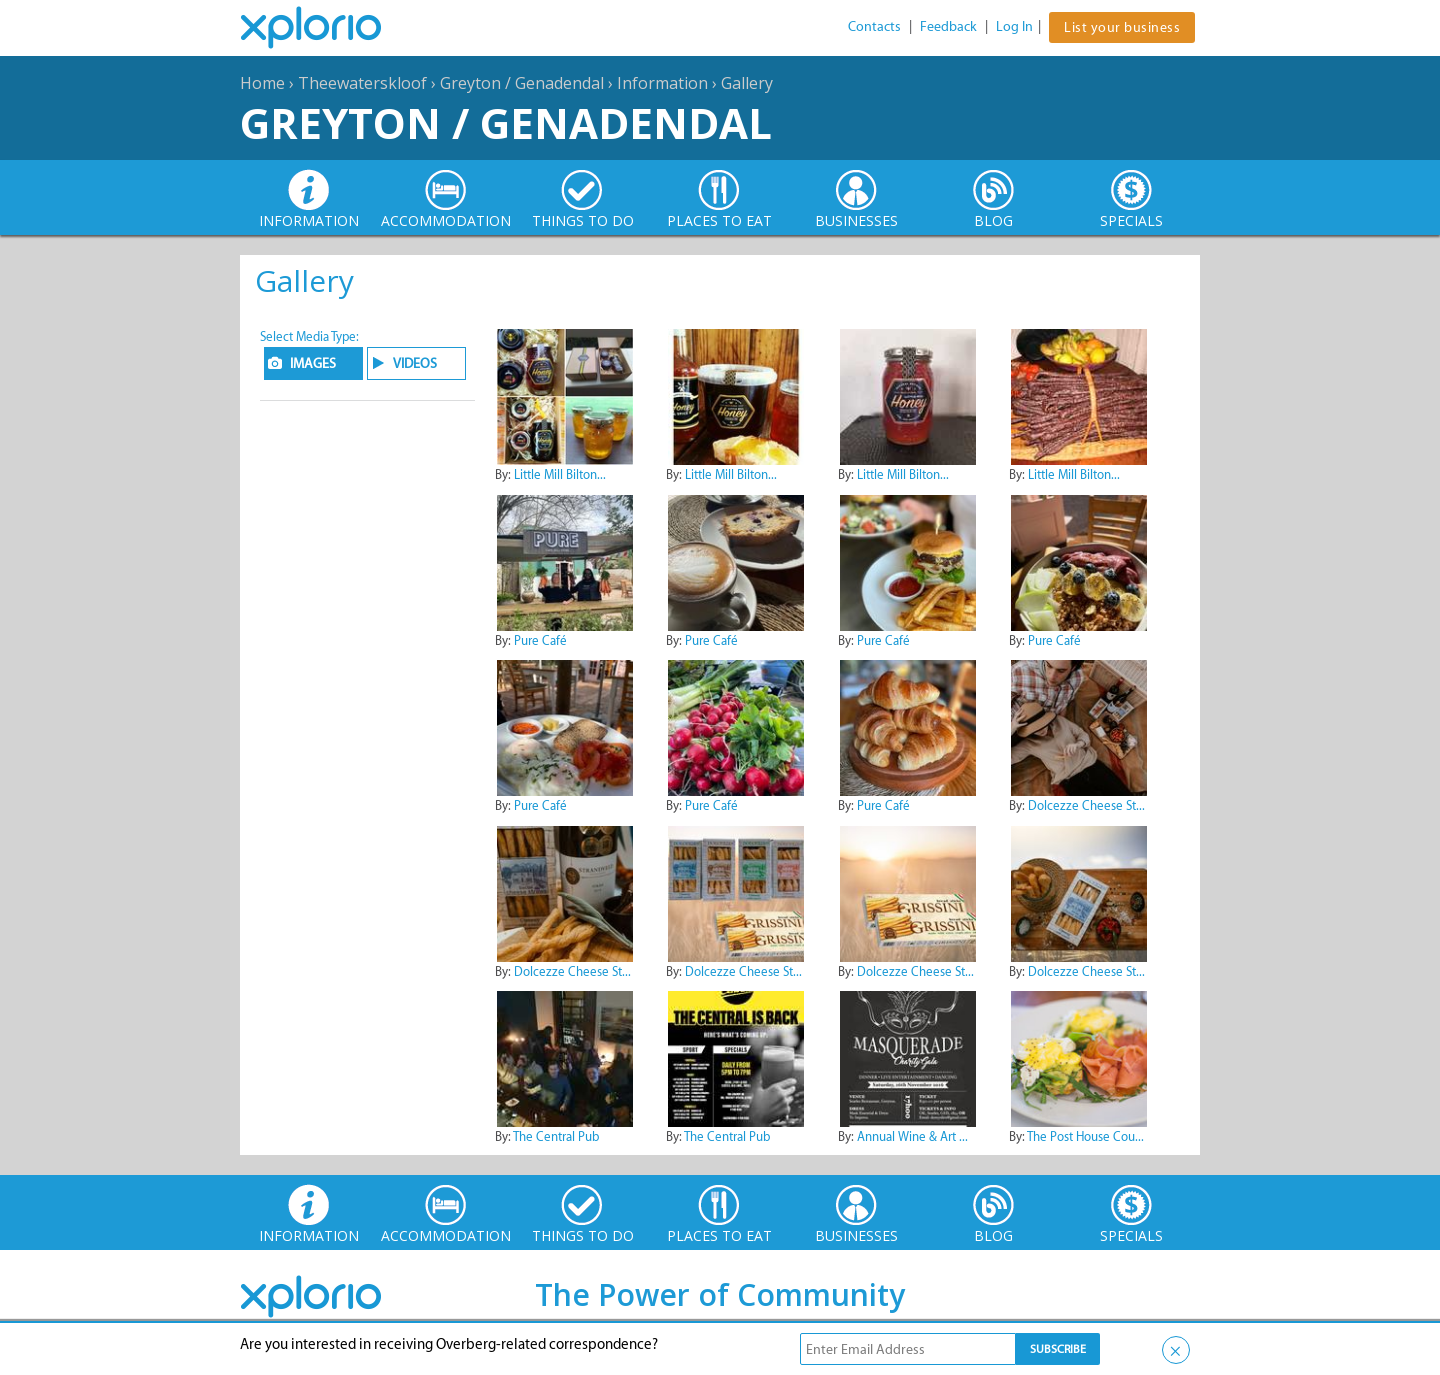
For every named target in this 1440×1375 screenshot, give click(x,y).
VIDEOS (415, 363)
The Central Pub (556, 1136)
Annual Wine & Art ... (912, 1136)
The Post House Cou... (1085, 1136)
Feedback (948, 26)
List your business (1122, 27)
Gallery (747, 83)
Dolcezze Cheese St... (1086, 805)
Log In (1014, 26)
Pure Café (540, 640)
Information (662, 83)
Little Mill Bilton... (560, 474)
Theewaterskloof (362, 83)
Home (262, 83)
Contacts (874, 26)
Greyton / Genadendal (522, 83)
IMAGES (313, 363)
